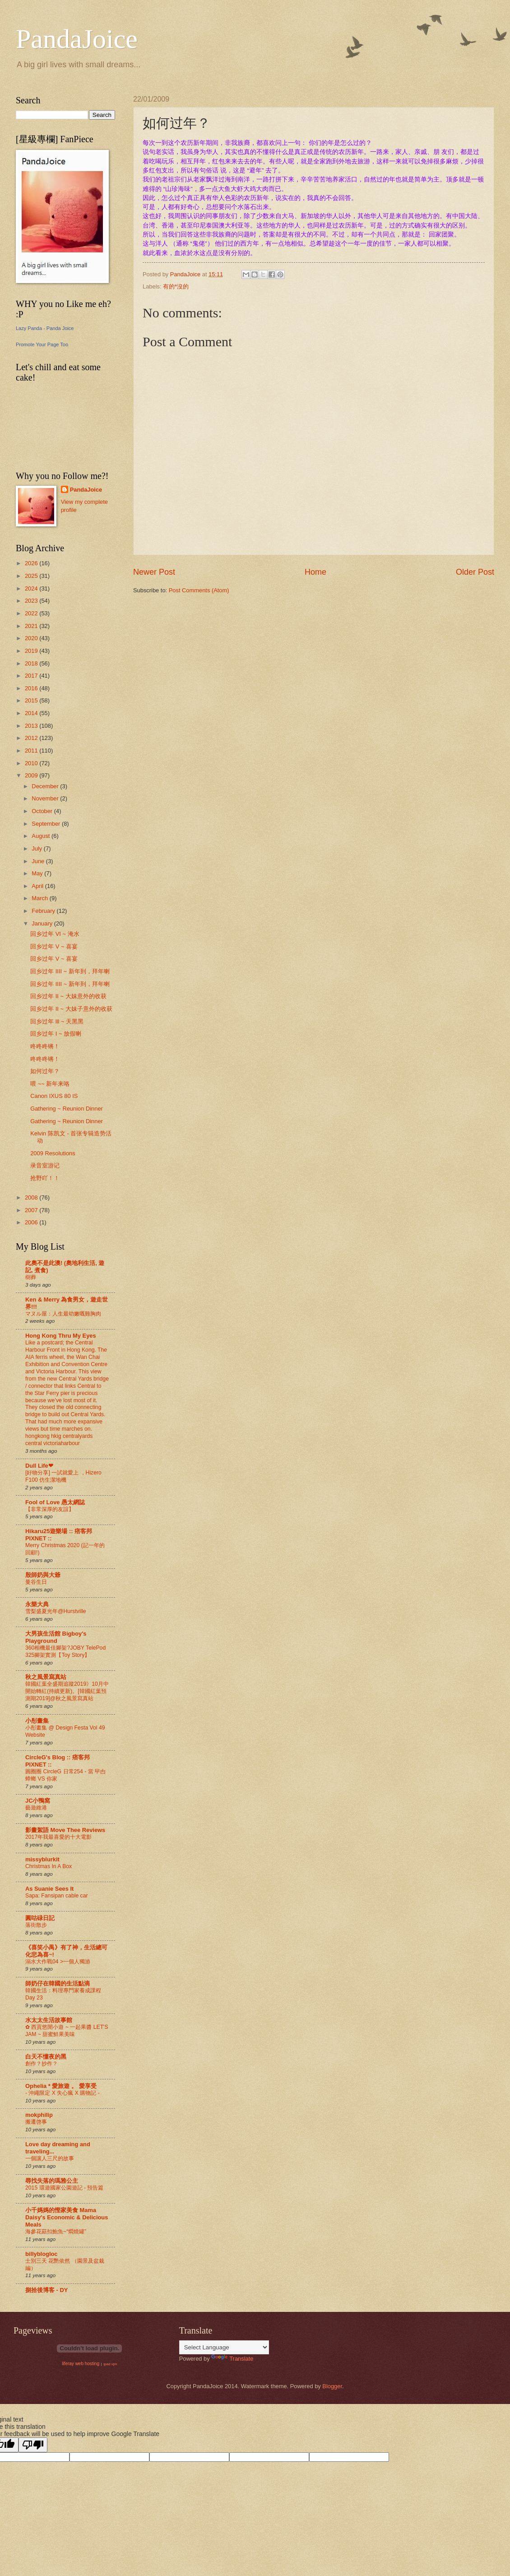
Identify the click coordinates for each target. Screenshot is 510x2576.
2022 (32, 613)
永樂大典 (37, 1604)
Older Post (475, 572)
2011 (32, 750)
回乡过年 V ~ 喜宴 (54, 946)
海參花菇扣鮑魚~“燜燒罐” (55, 2231)
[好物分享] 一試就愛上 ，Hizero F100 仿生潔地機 (63, 1476)
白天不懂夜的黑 (45, 2056)
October (43, 811)
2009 (32, 775)
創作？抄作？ (41, 2063)
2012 (32, 738)
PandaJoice (77, 39)
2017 (32, 675)
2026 (32, 563)
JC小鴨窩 (37, 1800)
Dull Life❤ (39, 1465)
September (47, 823)
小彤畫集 (37, 1720)
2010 (32, 763)
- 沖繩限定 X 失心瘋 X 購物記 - (62, 2093)
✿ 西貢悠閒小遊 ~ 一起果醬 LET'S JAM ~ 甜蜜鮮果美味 (66, 2030)
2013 (32, 725)
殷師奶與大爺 (42, 1575)
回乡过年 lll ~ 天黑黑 (56, 1021)
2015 (32, 700)
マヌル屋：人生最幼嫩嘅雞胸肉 (63, 1314)
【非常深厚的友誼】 (49, 1509)
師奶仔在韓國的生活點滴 (57, 1983)
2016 (32, 688)
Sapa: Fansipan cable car (56, 1895)
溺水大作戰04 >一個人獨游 (57, 1961)
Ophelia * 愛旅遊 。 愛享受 (61, 2086)
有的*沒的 (176, 286)
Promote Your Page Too (42, 344)
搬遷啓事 (36, 2122)
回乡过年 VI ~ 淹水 (54, 933)
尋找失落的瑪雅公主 (51, 2180)
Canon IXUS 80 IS (54, 1096)
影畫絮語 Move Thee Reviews (65, 1830)
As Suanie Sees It (49, 1888)
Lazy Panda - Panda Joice (45, 328)
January (43, 923)
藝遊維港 (36, 1807)
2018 (32, 663)
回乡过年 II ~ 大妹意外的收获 (68, 996)
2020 (32, 638)
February (44, 910)
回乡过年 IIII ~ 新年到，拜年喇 (70, 971)
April (38, 886)
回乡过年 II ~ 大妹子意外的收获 (71, 1008)
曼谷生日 (36, 1582)
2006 (32, 1222)
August (41, 835)
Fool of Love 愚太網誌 (55, 1502)
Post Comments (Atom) (199, 590)
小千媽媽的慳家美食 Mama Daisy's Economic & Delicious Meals (66, 2217)
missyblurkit (42, 1859)
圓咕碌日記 (40, 1918)
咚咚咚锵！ (45, 1046)
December (46, 786)
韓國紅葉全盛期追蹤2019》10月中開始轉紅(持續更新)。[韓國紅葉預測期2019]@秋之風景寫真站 (67, 1691)
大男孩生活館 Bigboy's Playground (55, 1637)
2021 (32, 626)
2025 (32, 575)
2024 (32, 588)
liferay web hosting (80, 2363)
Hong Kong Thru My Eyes (60, 1335)
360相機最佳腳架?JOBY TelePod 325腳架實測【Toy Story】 (65, 1651)
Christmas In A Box (48, 1866)
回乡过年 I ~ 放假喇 (55, 1033)
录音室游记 (45, 1165)
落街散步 (36, 1925)
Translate (232, 2358)
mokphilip (39, 2114)
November (46, 798)
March (40, 898)
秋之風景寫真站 (45, 1677)
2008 (32, 1197)
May (38, 873)
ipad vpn (110, 2364)
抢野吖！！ (45, 1178)
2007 (32, 1210)
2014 (32, 713)
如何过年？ (45, 1071)
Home (315, 572)
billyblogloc (41, 2254)
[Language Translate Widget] (224, 2347)
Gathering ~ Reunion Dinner (66, 1108)
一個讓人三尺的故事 (49, 2158)
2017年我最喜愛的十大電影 (58, 1837)
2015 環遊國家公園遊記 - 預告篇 (64, 2188)
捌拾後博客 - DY (46, 2290)
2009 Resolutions (52, 1153)
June (39, 861)
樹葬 (30, 1277)
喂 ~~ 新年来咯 (50, 1083)
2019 (32, 650)
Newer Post (154, 572)
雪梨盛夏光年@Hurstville (55, 1611)
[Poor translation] (33, 2444)
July (37, 848)
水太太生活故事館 (48, 2020)
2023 (32, 600)
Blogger (332, 2386)
